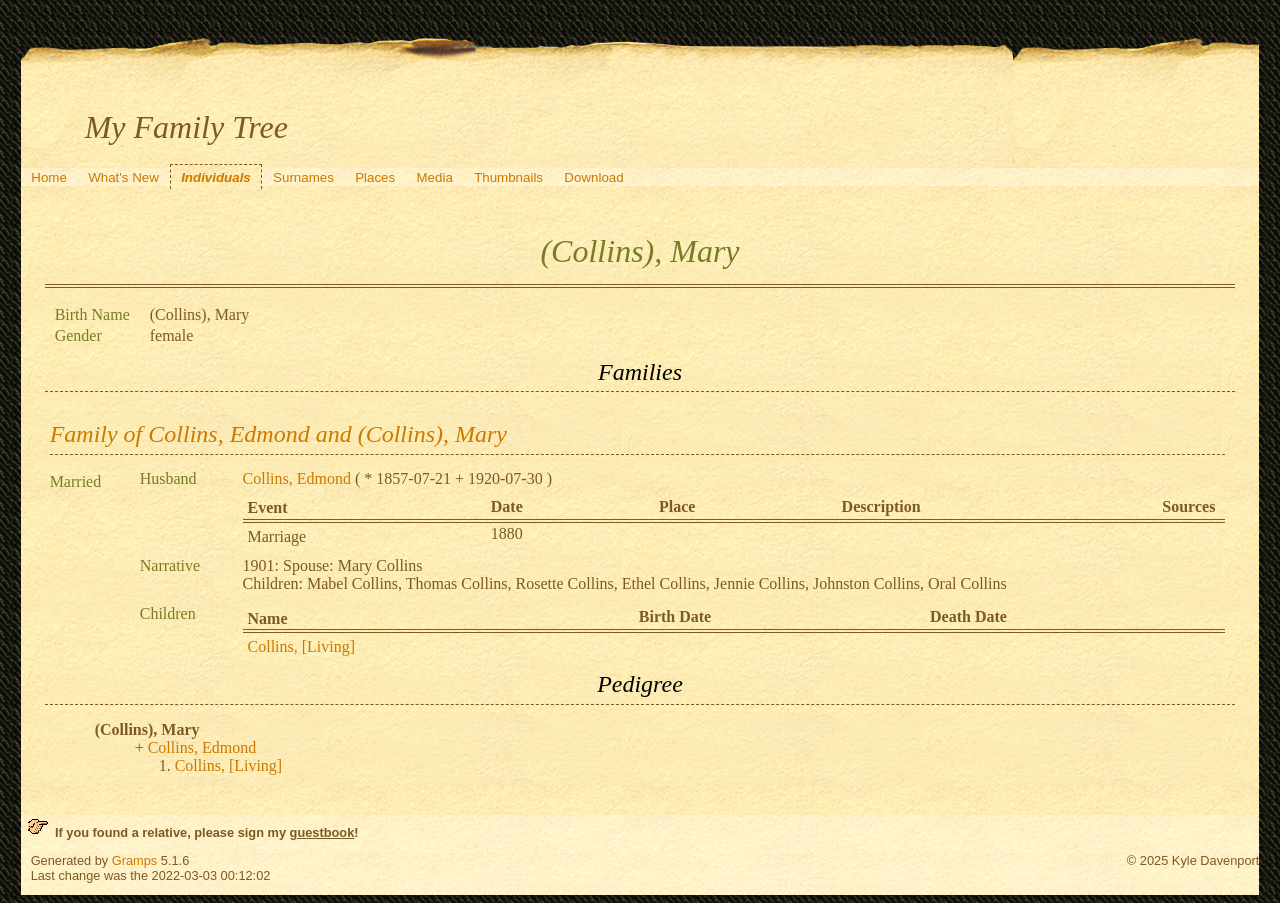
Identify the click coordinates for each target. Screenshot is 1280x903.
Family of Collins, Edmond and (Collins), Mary (278, 434)
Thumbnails (508, 177)
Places (375, 177)
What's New (123, 177)
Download (593, 177)
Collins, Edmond (297, 478)
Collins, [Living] (302, 646)
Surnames (303, 177)
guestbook (322, 832)
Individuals (216, 177)
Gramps (135, 860)
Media (435, 177)
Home (49, 177)
